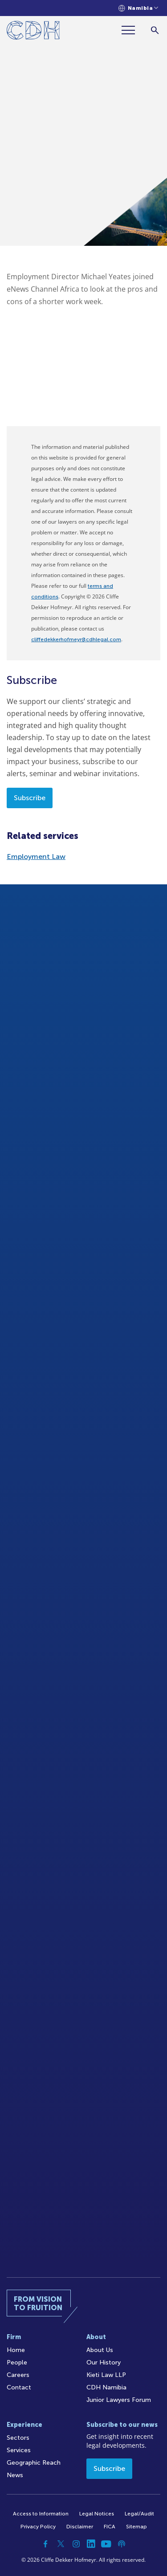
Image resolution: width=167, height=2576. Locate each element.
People (17, 2362)
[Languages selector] (138, 8)
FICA (109, 2526)
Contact (19, 2387)
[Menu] (132, 30)
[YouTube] (106, 2544)
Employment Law (36, 856)
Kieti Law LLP (106, 2375)
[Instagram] (76, 2544)
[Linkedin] (91, 2544)
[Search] (155, 30)
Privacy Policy (38, 2526)
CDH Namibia (106, 2387)
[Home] (33, 32)
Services (19, 2450)
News (15, 2475)
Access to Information (41, 2514)
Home (16, 2350)
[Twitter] (61, 2544)
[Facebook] (46, 2544)
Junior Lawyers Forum (118, 2400)
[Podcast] (121, 2544)
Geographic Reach (34, 2462)
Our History (103, 2362)
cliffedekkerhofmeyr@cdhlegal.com (76, 639)
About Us (99, 2350)
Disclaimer (79, 2526)
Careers (18, 2375)
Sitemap (136, 2526)
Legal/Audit (139, 2514)
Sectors (18, 2438)
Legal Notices (96, 2514)
